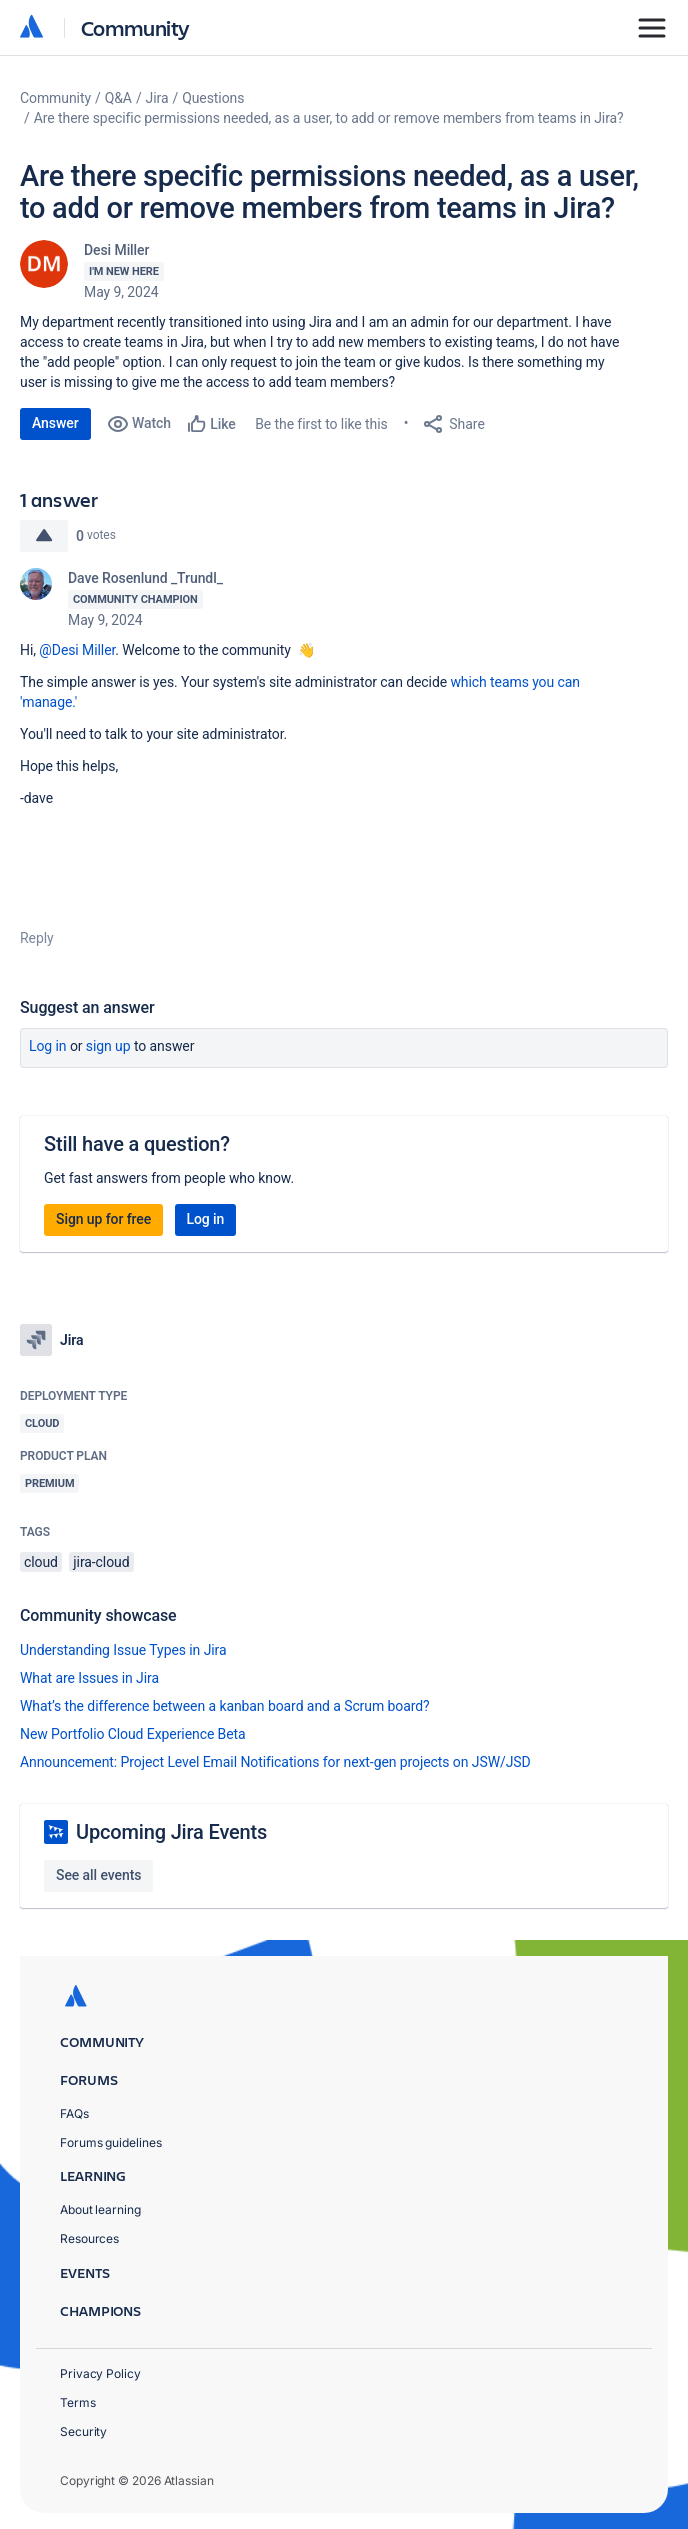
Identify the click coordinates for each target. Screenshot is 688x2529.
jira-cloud (101, 1562)
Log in (48, 1046)
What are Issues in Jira (89, 1678)
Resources (89, 2238)
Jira (157, 98)
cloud (41, 1562)
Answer (55, 423)
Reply (37, 938)
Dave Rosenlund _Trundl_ (145, 578)
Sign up (108, 1046)
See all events (98, 1875)
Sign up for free (103, 1219)
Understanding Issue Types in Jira (123, 1650)
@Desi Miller (77, 650)
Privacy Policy (100, 2373)
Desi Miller (116, 250)
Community (135, 27)
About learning (100, 2209)
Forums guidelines (111, 2142)
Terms (78, 2402)
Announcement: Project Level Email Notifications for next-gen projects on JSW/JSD (275, 1762)
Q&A (118, 98)
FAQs (74, 2113)
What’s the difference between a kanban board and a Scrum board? (225, 1706)
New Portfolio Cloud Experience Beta (133, 1734)
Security (83, 2431)
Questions (213, 98)
